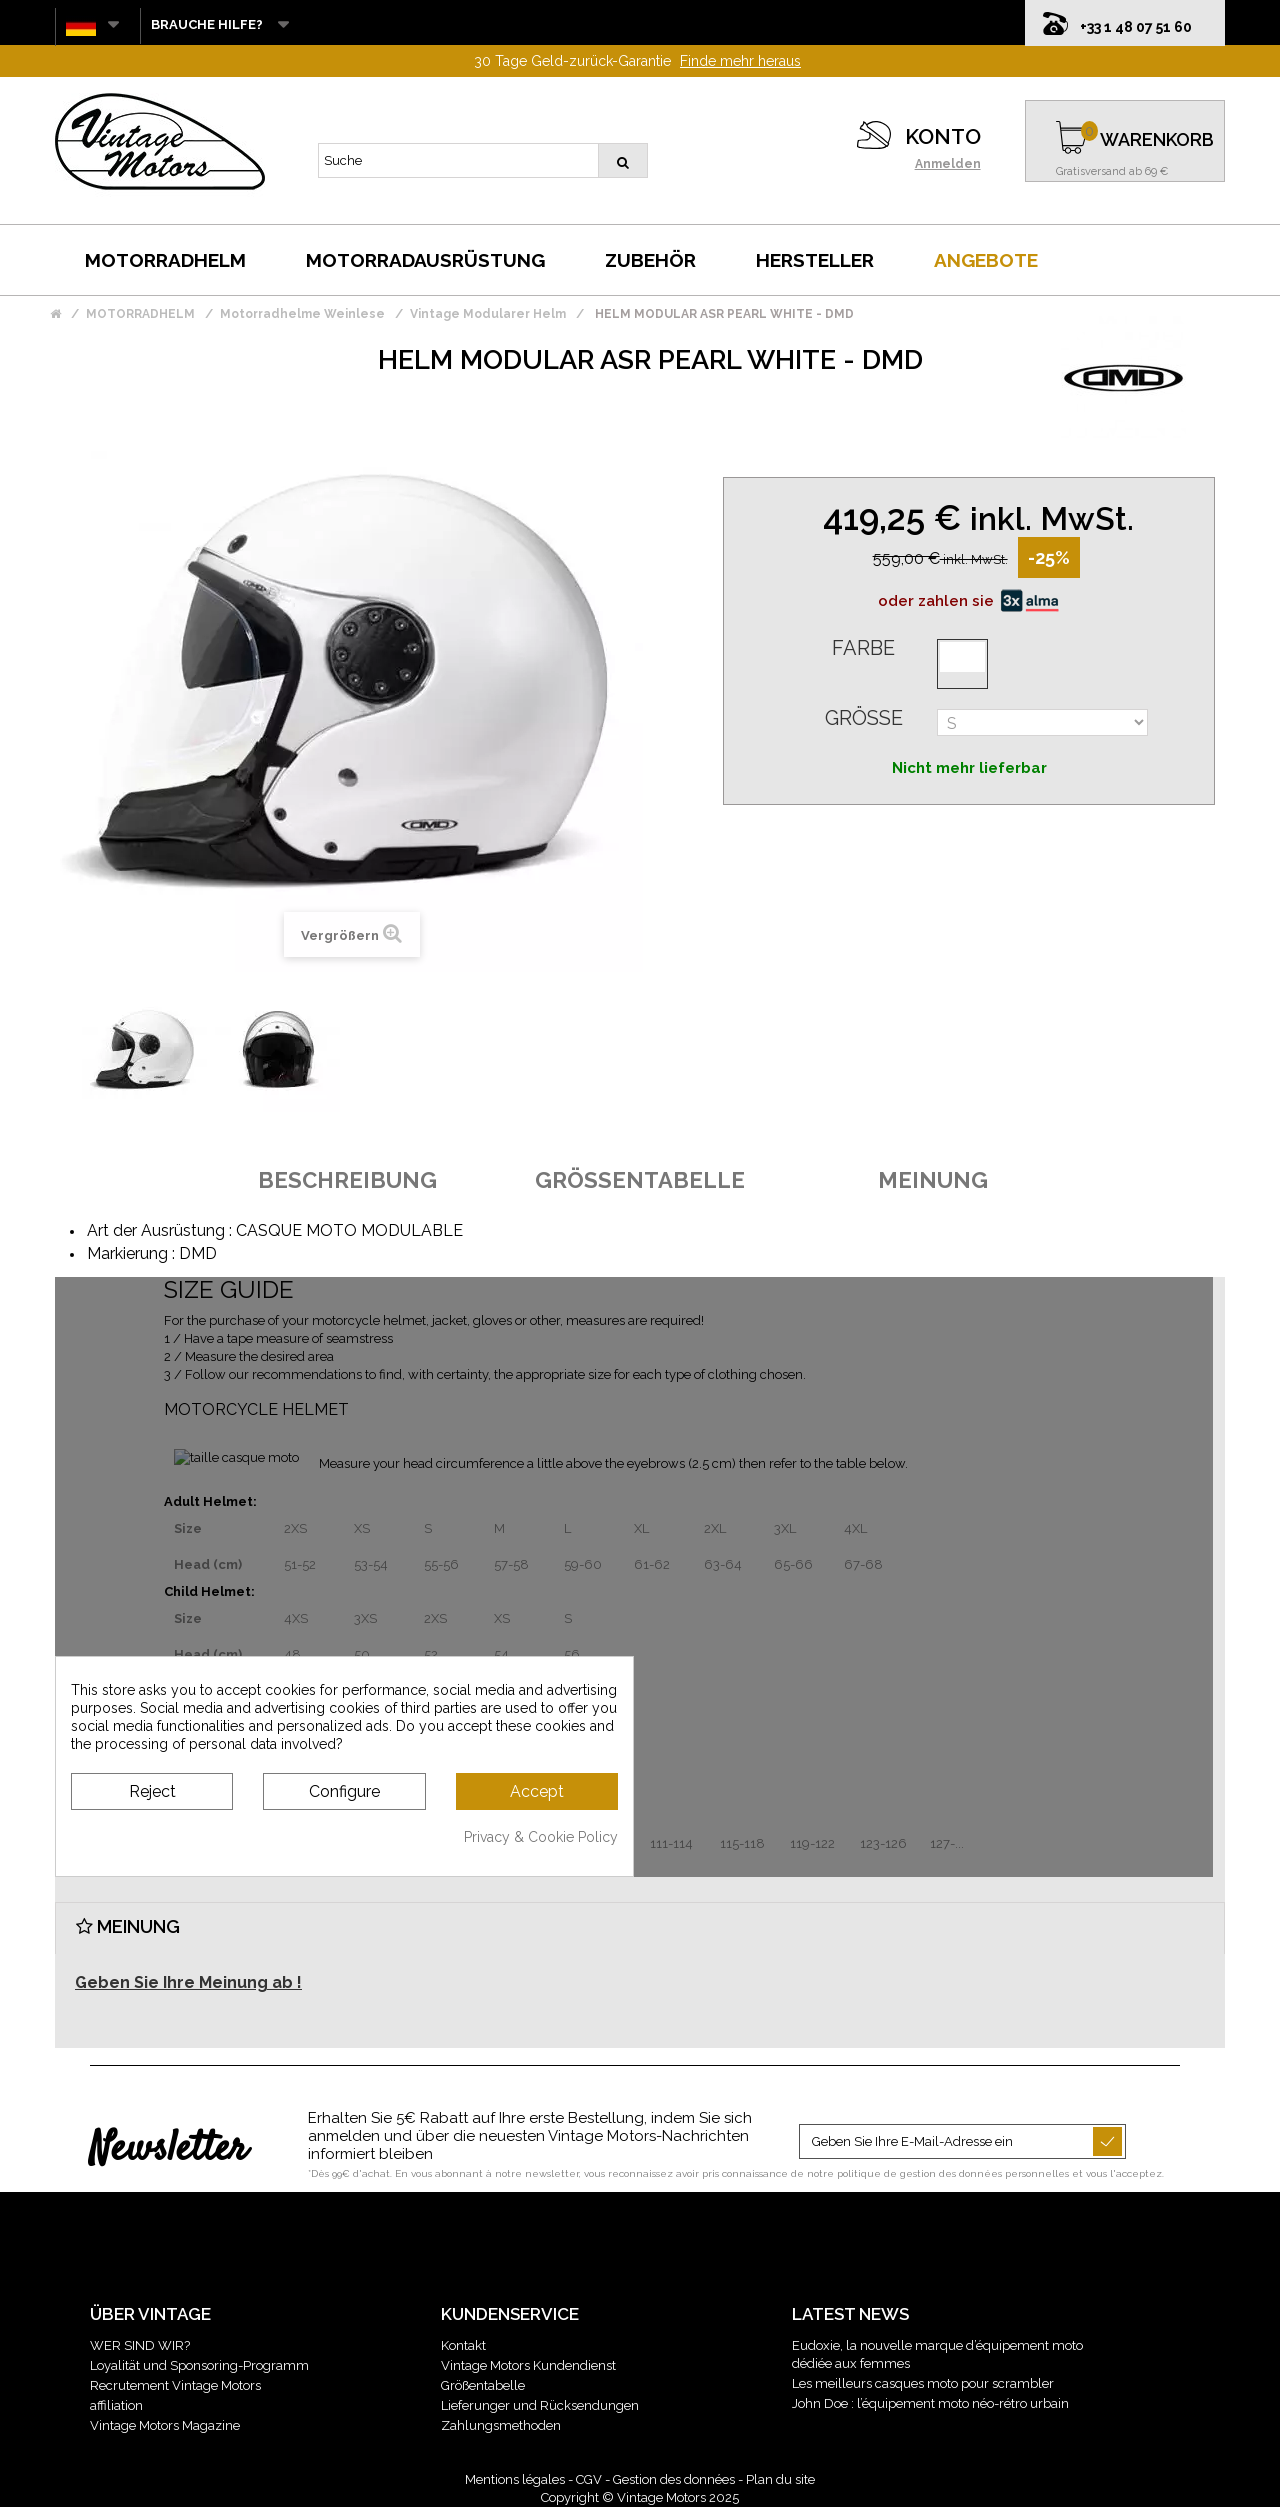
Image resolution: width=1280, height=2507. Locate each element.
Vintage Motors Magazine (165, 2425)
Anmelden (948, 164)
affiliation (116, 2405)
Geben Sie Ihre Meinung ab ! (188, 1982)
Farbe (863, 648)
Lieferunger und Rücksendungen (540, 2405)
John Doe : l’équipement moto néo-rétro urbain (930, 2403)
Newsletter (168, 2150)
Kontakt (463, 2345)
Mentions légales (515, 2479)
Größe (864, 718)
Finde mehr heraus (740, 61)
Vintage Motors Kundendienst (528, 2365)
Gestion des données (674, 2479)
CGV (589, 2479)
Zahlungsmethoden (501, 2425)
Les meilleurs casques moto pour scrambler (923, 2383)
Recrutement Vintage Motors (175, 2385)
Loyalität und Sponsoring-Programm (199, 2365)
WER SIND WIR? (140, 2345)
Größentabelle (483, 2385)
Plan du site (780, 2479)
